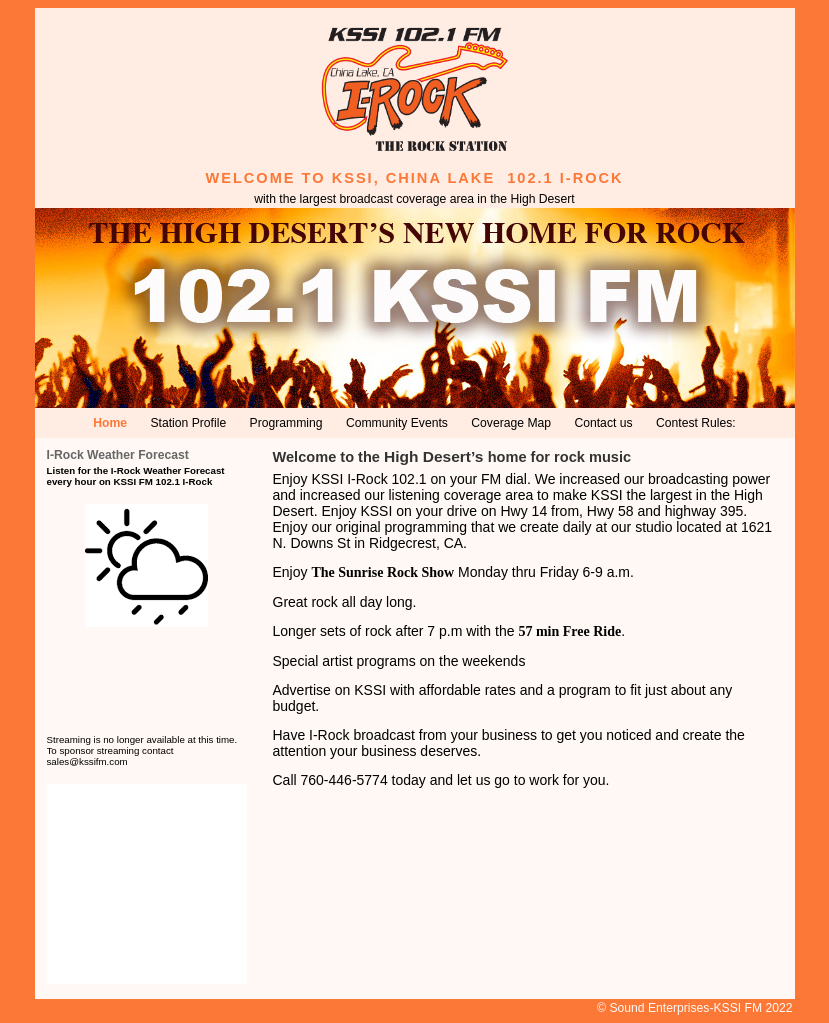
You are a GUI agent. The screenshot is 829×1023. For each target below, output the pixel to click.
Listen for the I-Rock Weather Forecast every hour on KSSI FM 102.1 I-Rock (136, 476)
